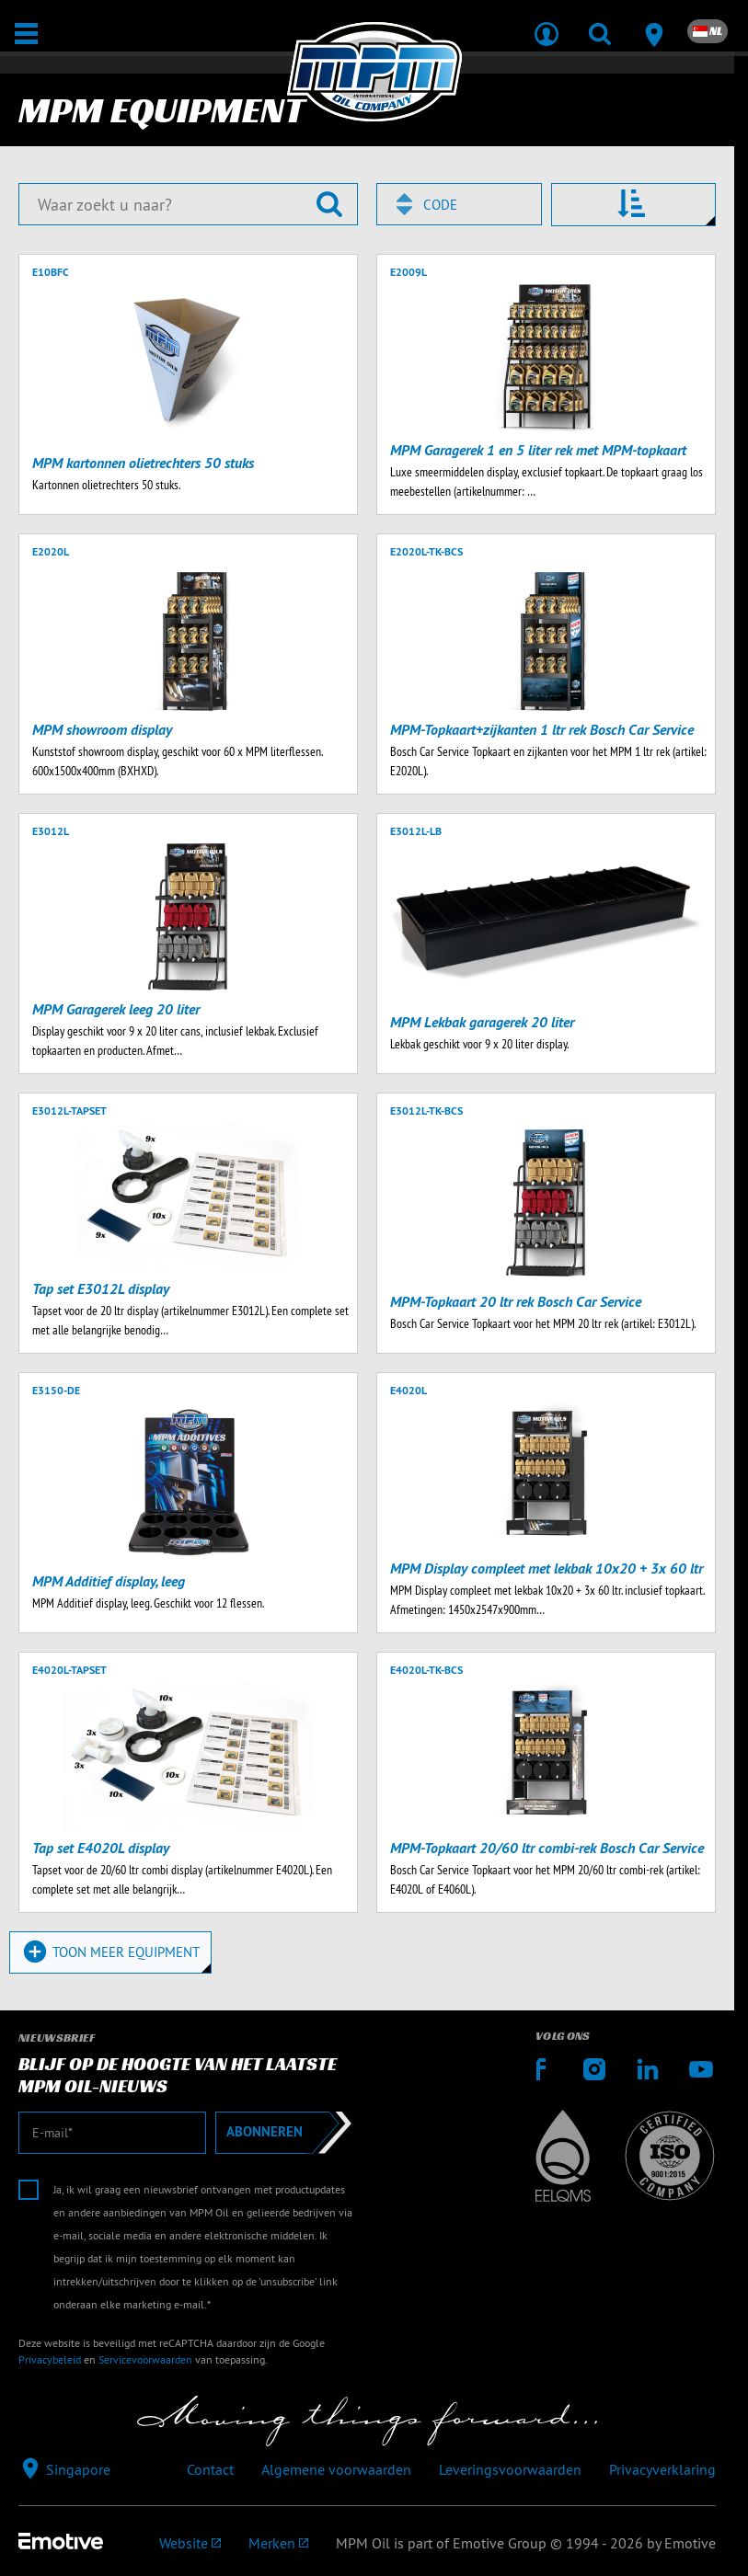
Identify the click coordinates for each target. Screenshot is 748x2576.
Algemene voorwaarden (336, 2469)
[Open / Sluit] (26, 34)
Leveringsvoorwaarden (510, 2469)
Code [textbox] (440, 205)
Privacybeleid (49, 2359)
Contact (210, 2469)
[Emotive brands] (278, 2543)
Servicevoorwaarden (145, 2359)
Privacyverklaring (662, 2469)
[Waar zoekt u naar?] (188, 204)
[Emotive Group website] (190, 2543)
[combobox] (459, 204)
